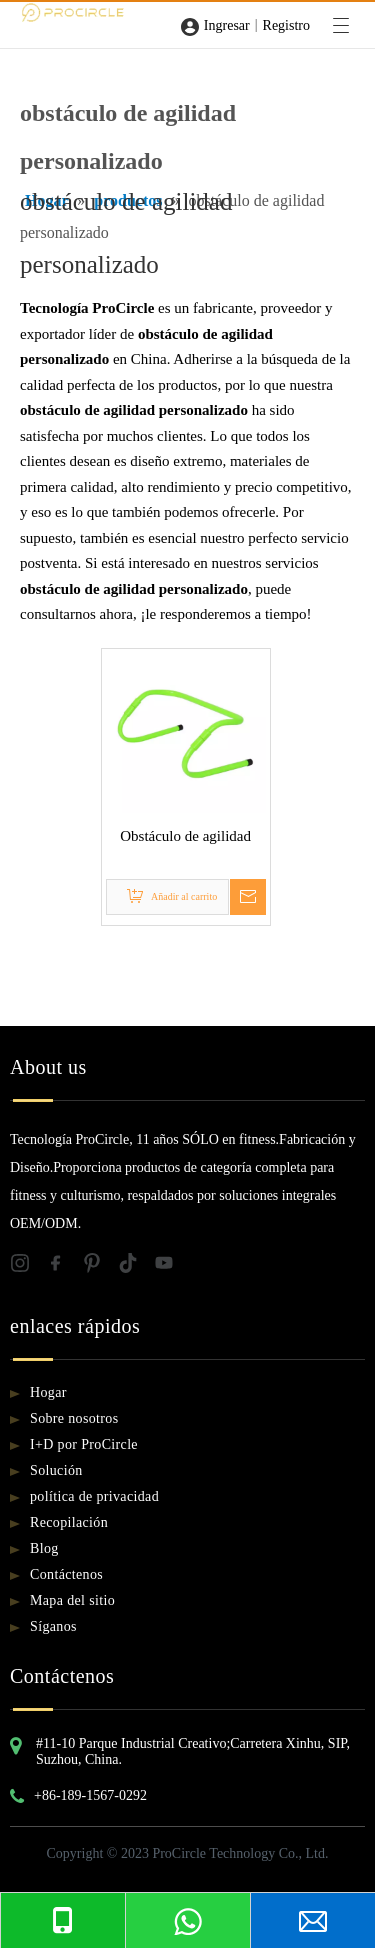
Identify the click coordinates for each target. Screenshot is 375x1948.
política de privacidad (94, 1496)
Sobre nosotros (74, 1418)
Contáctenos (66, 1574)
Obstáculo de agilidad (185, 836)
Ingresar (227, 25)
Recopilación (69, 1522)
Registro (286, 25)
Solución (56, 1470)
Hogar (48, 1392)
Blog (44, 1548)
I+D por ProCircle (84, 1444)
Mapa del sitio (72, 1600)
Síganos (53, 1626)
